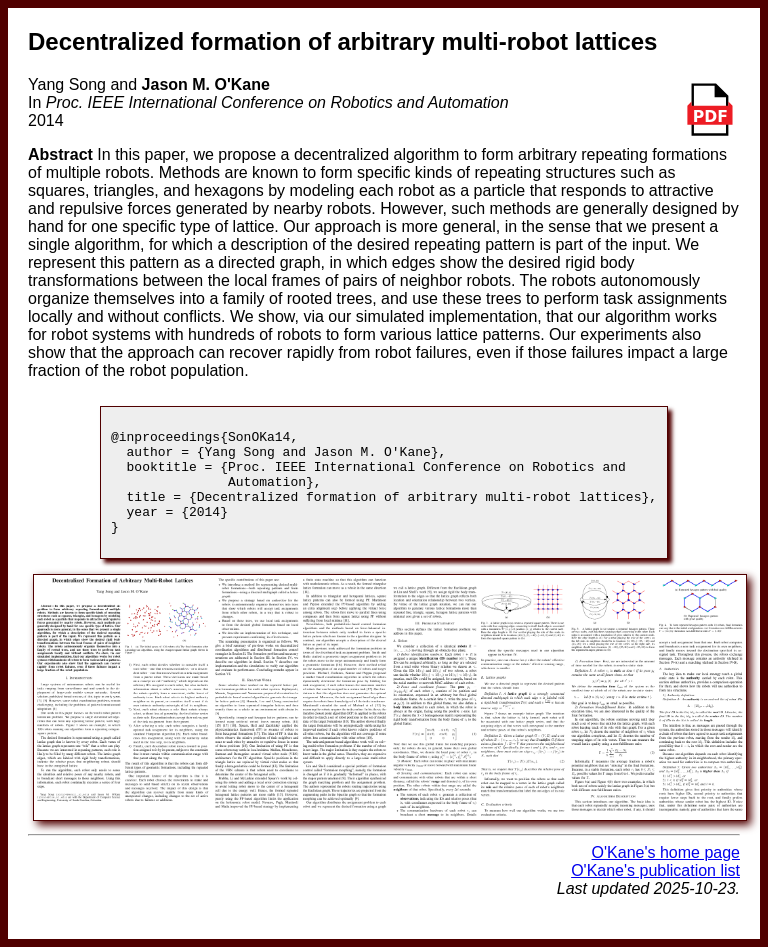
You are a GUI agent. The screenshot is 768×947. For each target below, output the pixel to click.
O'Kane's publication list (655, 891)
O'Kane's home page (666, 873)
